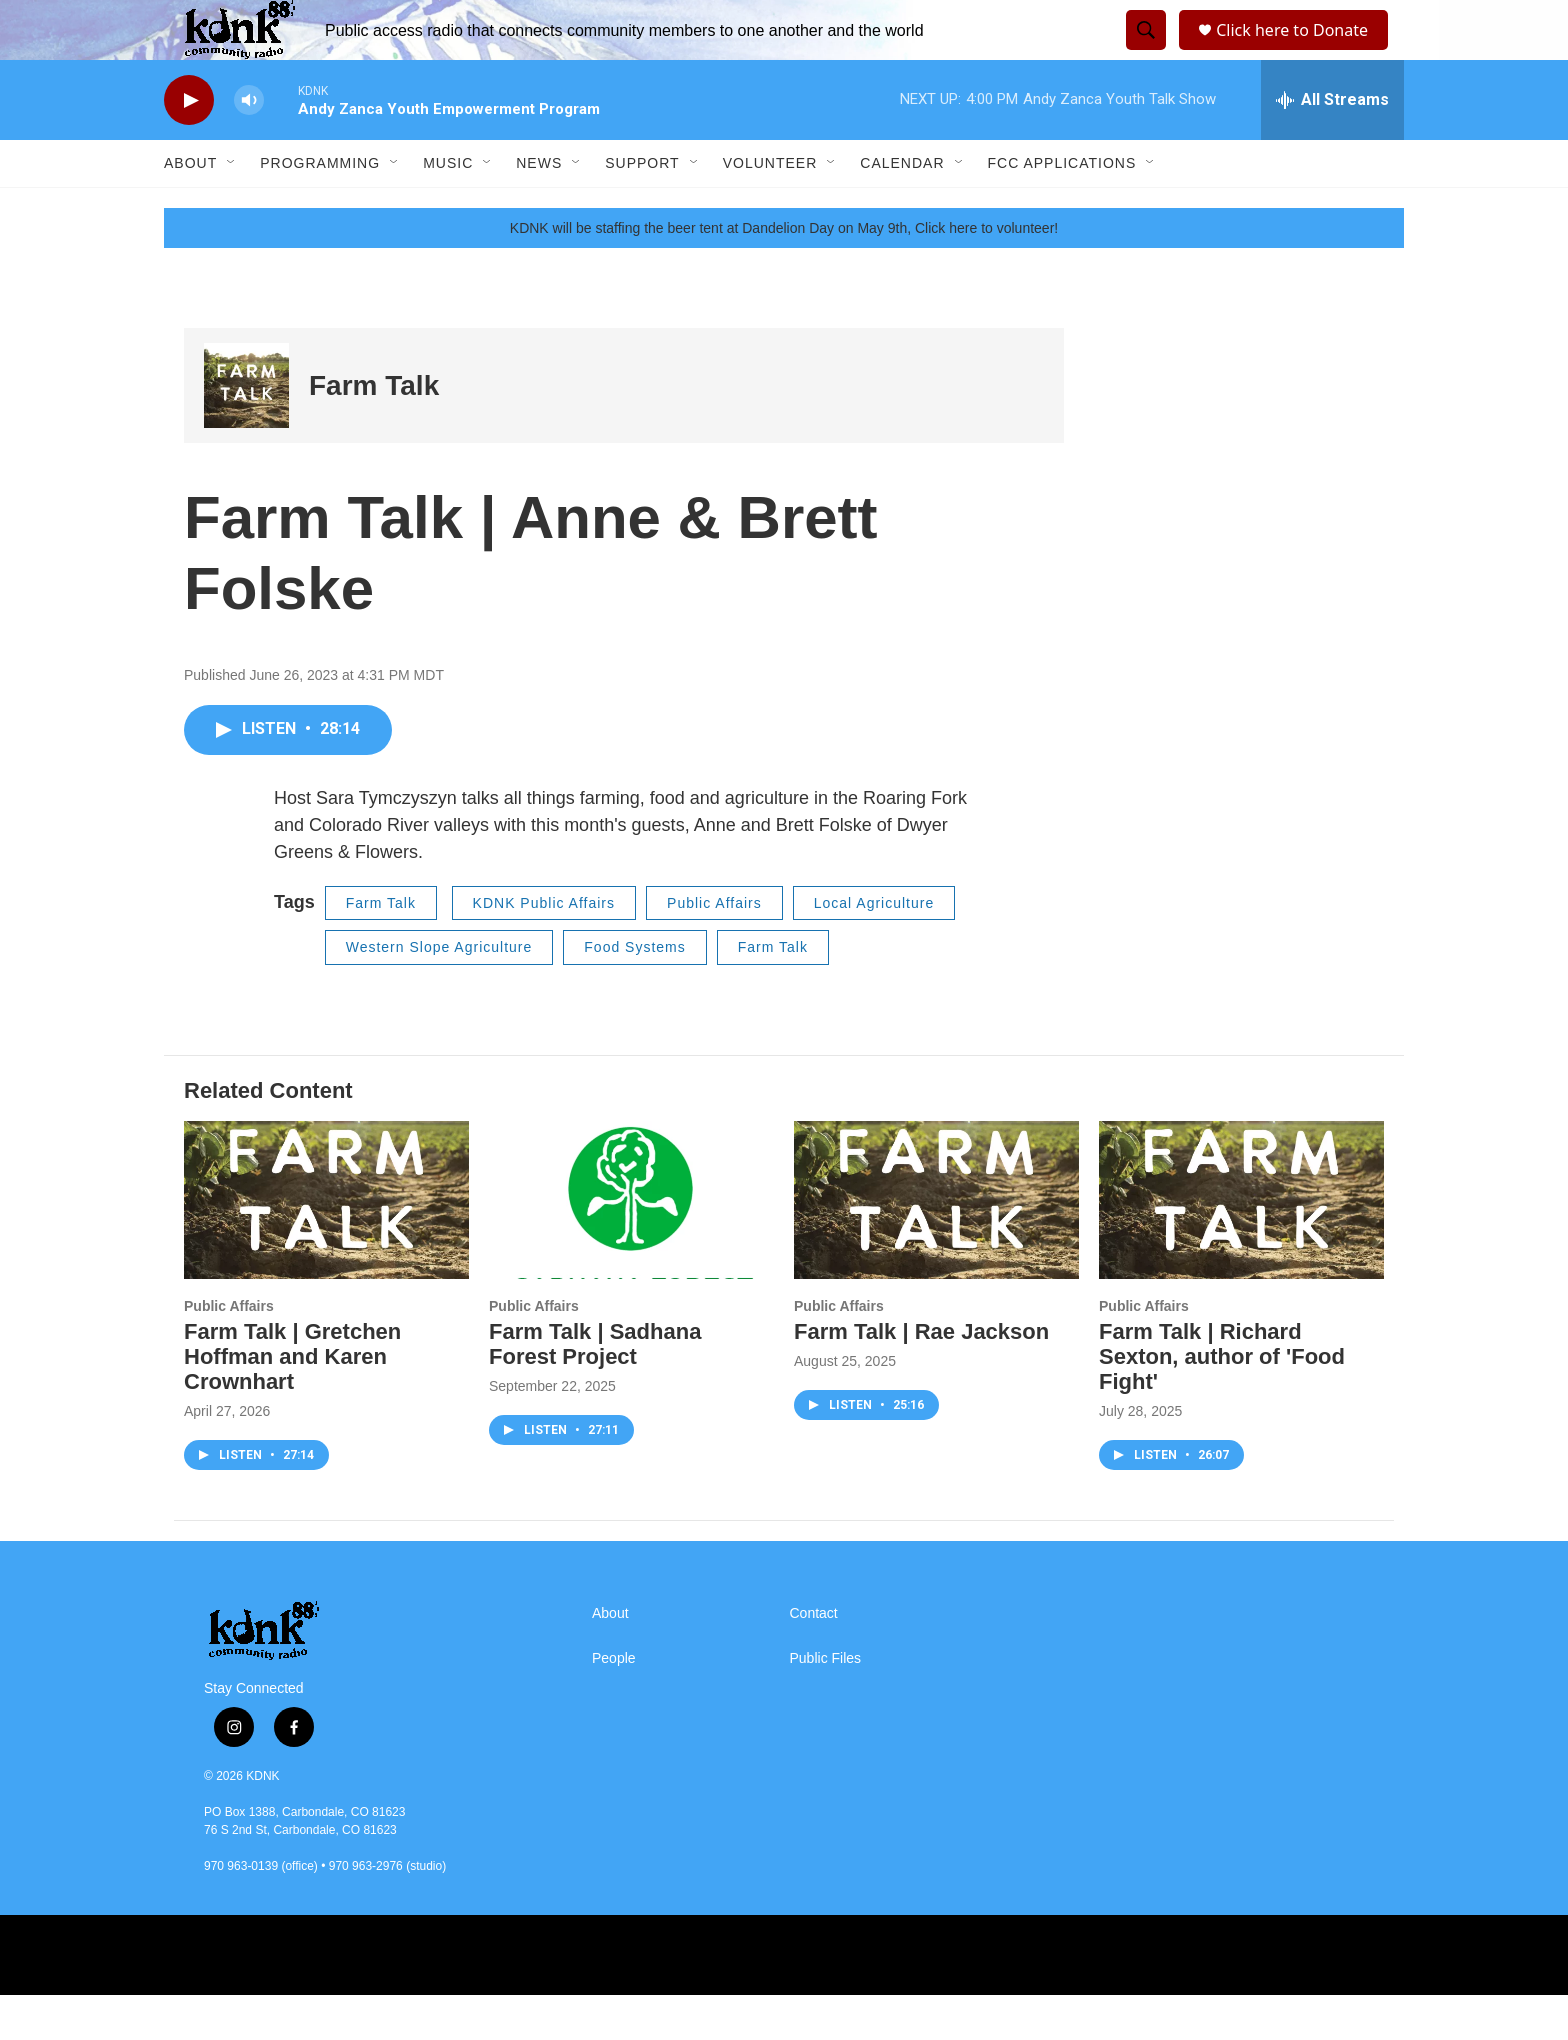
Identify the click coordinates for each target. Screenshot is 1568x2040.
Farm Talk (374, 430)
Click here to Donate (1298, 52)
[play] (189, 145)
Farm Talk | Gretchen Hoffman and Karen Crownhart (292, 1401)
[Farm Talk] (246, 430)
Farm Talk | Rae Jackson (921, 1376)
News (539, 208)
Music (448, 208)
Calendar (902, 208)
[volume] (249, 145)
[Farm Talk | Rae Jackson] (936, 1245)
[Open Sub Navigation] (232, 208)
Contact (814, 1658)
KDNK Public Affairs (544, 948)
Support (642, 208)
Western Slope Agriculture (439, 992)
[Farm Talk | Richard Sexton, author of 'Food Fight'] (1241, 1245)
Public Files (826, 1703)
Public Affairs (714, 948)
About (190, 208)
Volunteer (770, 208)
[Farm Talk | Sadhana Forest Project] (631, 1245)
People (614, 1703)
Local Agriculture (874, 948)
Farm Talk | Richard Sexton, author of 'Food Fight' (1222, 1401)
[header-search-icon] (1143, 53)
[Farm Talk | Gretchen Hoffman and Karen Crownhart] (326, 1245)
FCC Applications (1062, 208)
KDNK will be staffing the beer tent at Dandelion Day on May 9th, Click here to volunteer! (784, 273)
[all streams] (1332, 145)
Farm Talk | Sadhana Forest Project (595, 1389)
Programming (320, 208)
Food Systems (634, 992)
